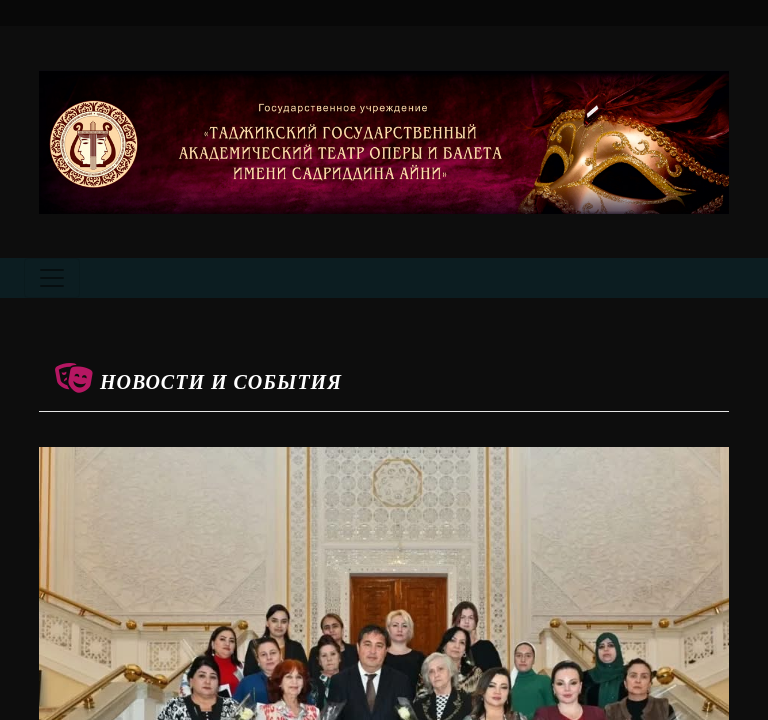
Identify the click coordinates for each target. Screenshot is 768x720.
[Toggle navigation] (52, 278)
